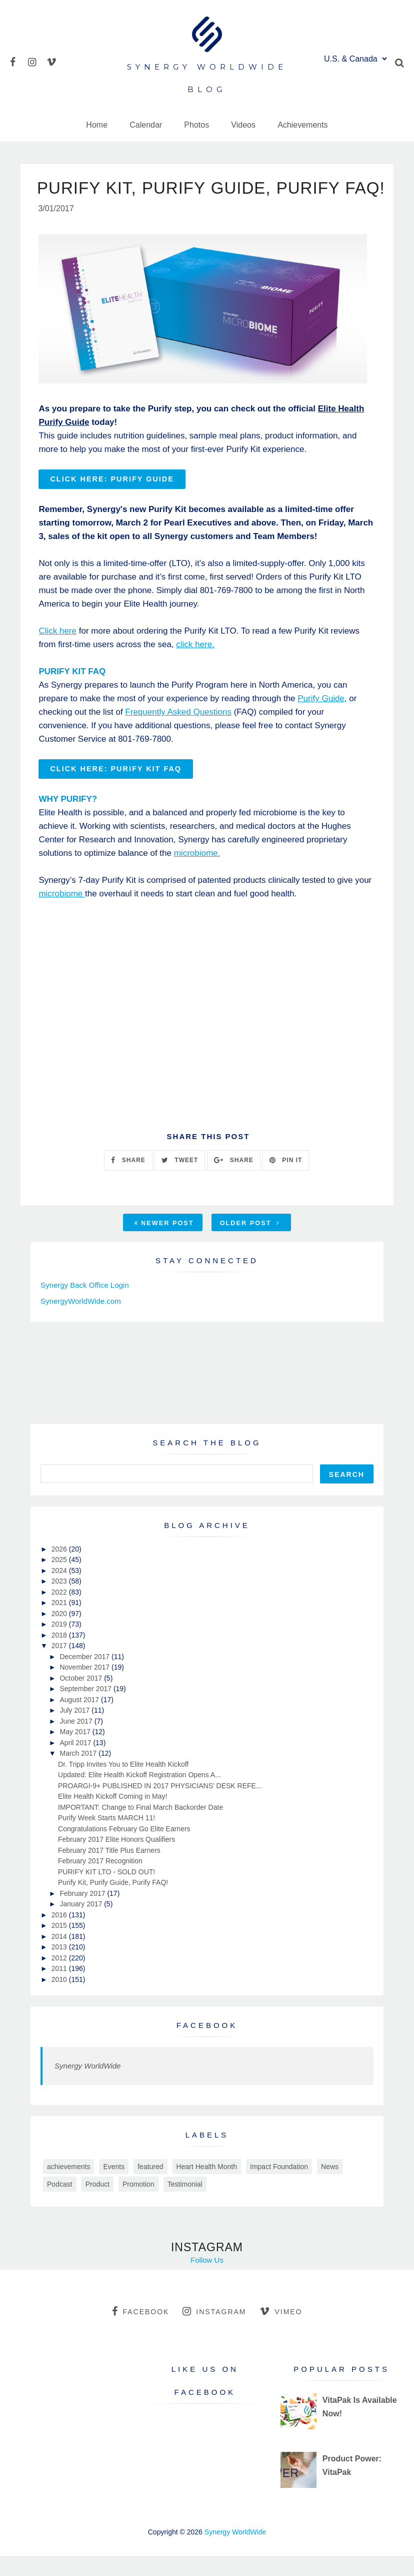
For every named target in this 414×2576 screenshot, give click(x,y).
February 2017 (83, 1913)
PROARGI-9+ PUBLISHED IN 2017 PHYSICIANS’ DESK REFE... (160, 1806)
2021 (60, 1623)
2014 (60, 1956)
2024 (60, 1591)
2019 (60, 1644)
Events (113, 2187)
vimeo (281, 2331)
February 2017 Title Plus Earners (109, 1870)
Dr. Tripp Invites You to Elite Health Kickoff (123, 1784)
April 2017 (76, 1763)
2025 (60, 1580)
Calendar (146, 125)
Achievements (303, 125)
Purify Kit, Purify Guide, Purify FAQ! (113, 1902)
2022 (60, 1612)
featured (150, 2187)
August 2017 (80, 1720)
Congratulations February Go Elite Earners (124, 1849)
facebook (140, 2331)
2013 (60, 1967)
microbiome (61, 913)
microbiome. (197, 873)
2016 (60, 1935)
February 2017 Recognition (100, 1881)
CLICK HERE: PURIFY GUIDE (112, 499)
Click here (57, 651)
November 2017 (86, 1687)
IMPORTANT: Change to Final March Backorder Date (140, 1827)
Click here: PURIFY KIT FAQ (116, 789)
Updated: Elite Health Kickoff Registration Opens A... (139, 1795)
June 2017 (77, 1741)
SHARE (128, 1180)
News (329, 2187)
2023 (60, 1601)
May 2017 (76, 1752)
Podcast (59, 2204)
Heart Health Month (206, 2187)
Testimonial (185, 2204)
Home (97, 125)
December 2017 (86, 1677)
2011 (60, 1988)
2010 (60, 1999)
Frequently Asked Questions (178, 732)
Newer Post (164, 1243)
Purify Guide (321, 718)
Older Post (250, 1243)
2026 (60, 1569)
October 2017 (82, 1698)
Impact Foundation (279, 2187)
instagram (214, 2331)
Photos (196, 125)
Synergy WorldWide (87, 2086)
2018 (60, 1655)
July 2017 (76, 1730)
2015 (60, 1945)
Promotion (138, 2204)
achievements (68, 2187)
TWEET (180, 1180)
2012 (60, 1978)
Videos (243, 125)
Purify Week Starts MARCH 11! (106, 1838)
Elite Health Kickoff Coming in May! (112, 1816)
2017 (60, 1666)
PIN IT (286, 1180)
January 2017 (82, 1924)
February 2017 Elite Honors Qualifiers (116, 1859)
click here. (195, 664)
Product (98, 2204)
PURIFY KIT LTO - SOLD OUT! (106, 1892)
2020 (60, 1634)
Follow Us (207, 2280)
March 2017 (79, 1773)
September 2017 (86, 1709)
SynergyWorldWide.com (80, 1321)
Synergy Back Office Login (84, 1305)
